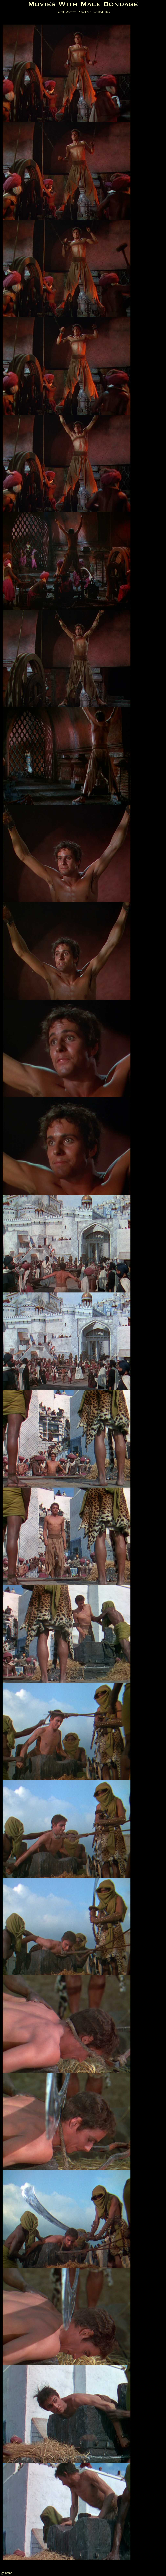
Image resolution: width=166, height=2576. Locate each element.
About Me (84, 12)
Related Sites (101, 12)
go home (6, 2573)
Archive (71, 12)
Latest (60, 12)
